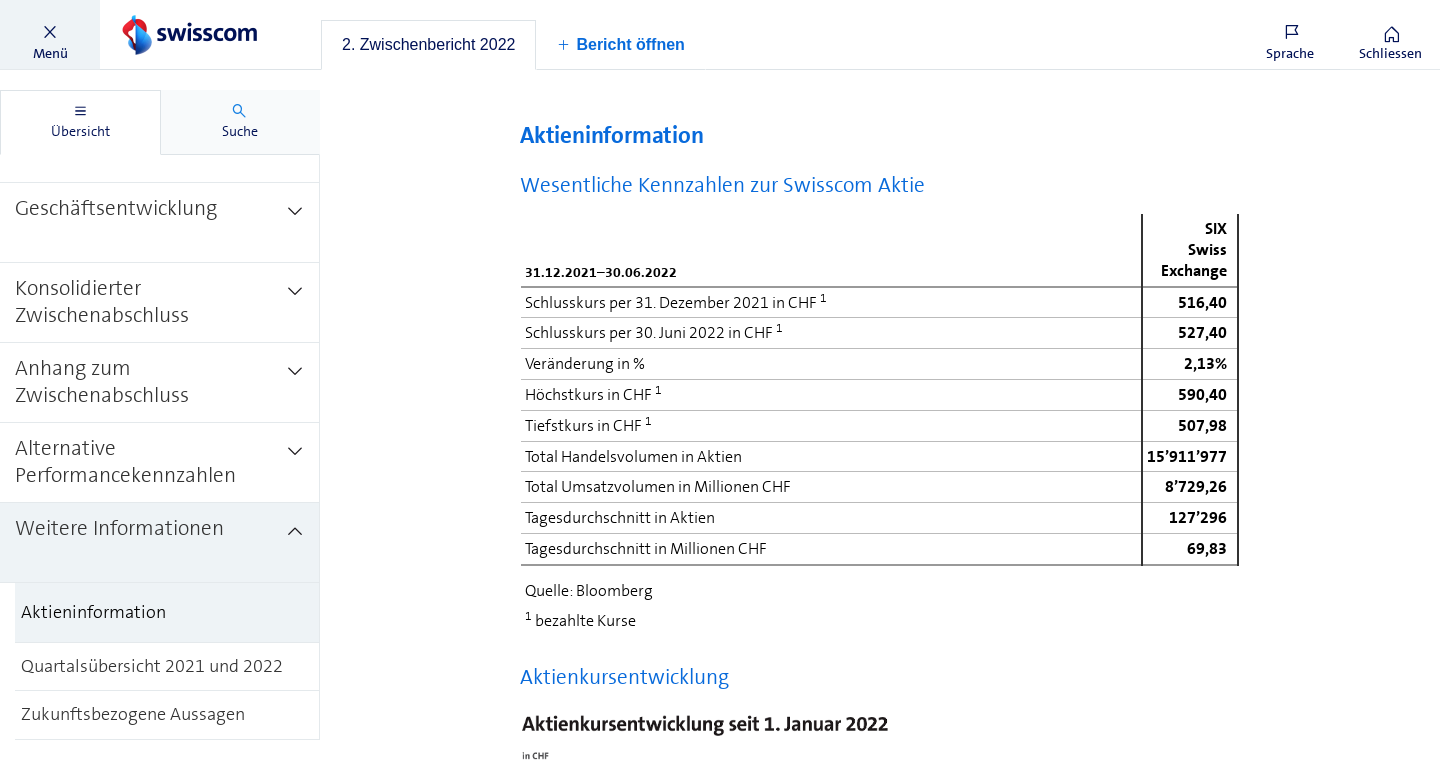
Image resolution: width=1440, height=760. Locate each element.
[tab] (428, 45)
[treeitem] (160, 223)
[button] (50, 35)
